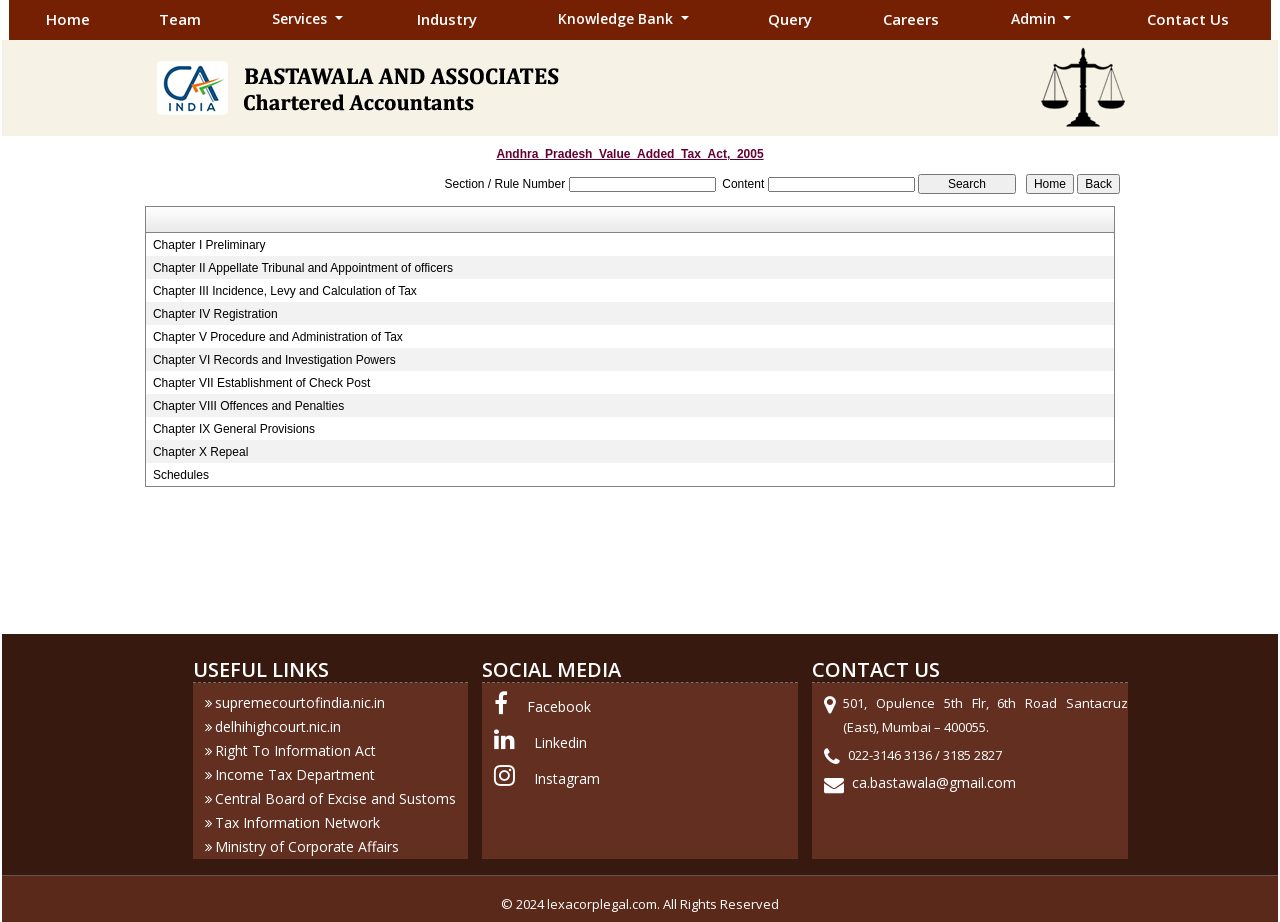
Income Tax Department (295, 774)
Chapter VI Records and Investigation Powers (274, 360)
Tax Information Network (297, 822)
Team (180, 19)
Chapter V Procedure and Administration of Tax (278, 337)
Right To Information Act (295, 750)
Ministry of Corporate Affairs (307, 846)
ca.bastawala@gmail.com (934, 782)
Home (68, 19)
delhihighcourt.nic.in (278, 726)
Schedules (181, 475)
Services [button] (301, 18)
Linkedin (560, 742)
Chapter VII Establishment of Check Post (261, 383)
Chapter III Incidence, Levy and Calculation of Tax (285, 291)
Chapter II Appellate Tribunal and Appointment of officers (303, 268)
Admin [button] (1035, 18)
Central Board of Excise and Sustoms (335, 798)
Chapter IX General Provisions (234, 429)
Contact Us (1188, 19)
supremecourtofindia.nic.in (300, 702)
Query (790, 19)
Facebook (559, 706)
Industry (447, 19)
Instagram (567, 778)
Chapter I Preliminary (209, 245)
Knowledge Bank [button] (617, 18)
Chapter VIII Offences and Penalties (248, 406)
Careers (911, 19)
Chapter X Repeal (200, 452)
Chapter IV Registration (215, 314)
